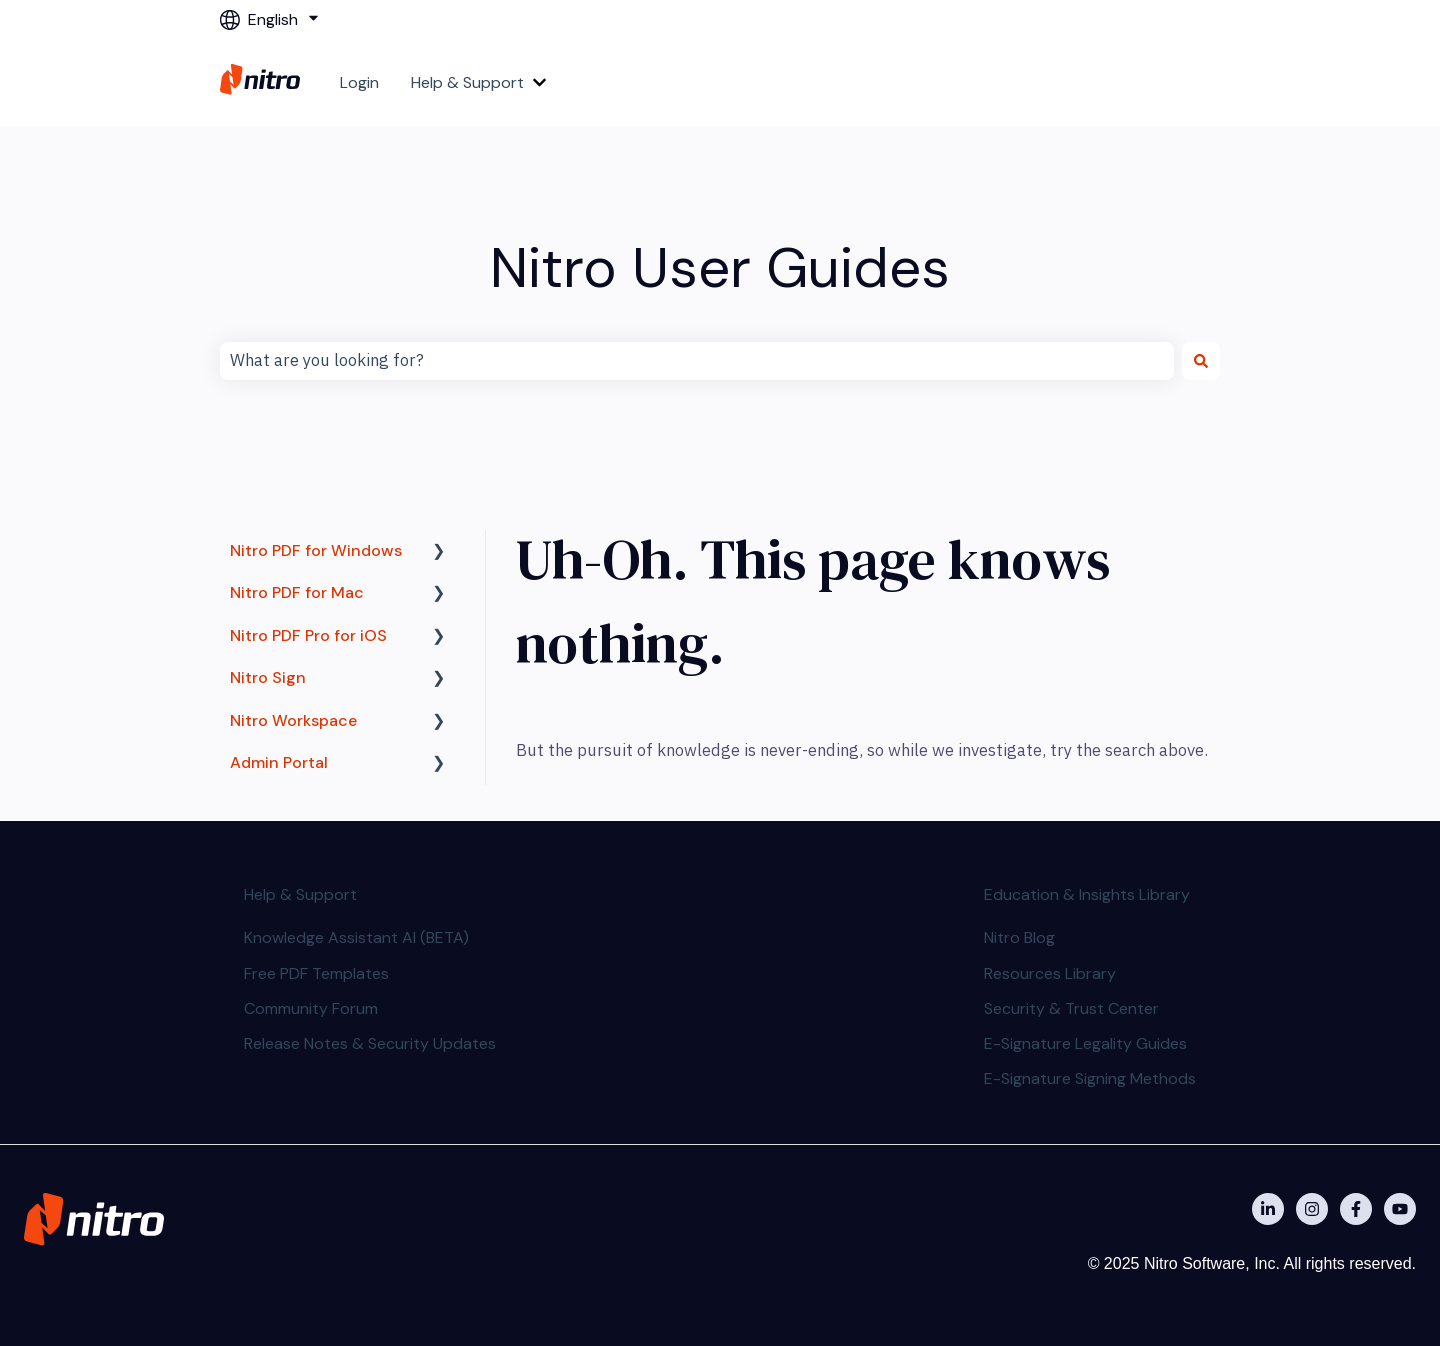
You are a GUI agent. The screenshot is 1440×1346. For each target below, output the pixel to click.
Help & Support (467, 82)
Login (359, 82)
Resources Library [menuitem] (1050, 973)
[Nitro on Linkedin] (1268, 1209)
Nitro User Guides (720, 267)
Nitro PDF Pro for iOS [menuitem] (308, 635)
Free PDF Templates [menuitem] (316, 973)
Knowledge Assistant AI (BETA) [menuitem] (356, 937)
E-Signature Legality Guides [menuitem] (1085, 1043)
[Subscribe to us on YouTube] (1400, 1209)
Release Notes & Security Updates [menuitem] (370, 1043)
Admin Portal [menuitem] (279, 762)
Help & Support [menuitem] (300, 894)
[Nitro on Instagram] (1312, 1209)
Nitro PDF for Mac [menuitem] (297, 592)
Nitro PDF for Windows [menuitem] (316, 550)
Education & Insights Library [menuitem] (1087, 894)
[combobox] (697, 361)
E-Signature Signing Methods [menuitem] (1090, 1078)
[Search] (1201, 361)
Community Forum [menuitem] (311, 1008)
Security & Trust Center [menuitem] (1071, 1008)
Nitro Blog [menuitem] (1019, 937)
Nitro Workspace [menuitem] (293, 720)
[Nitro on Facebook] (1356, 1209)
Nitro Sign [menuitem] (268, 677)
